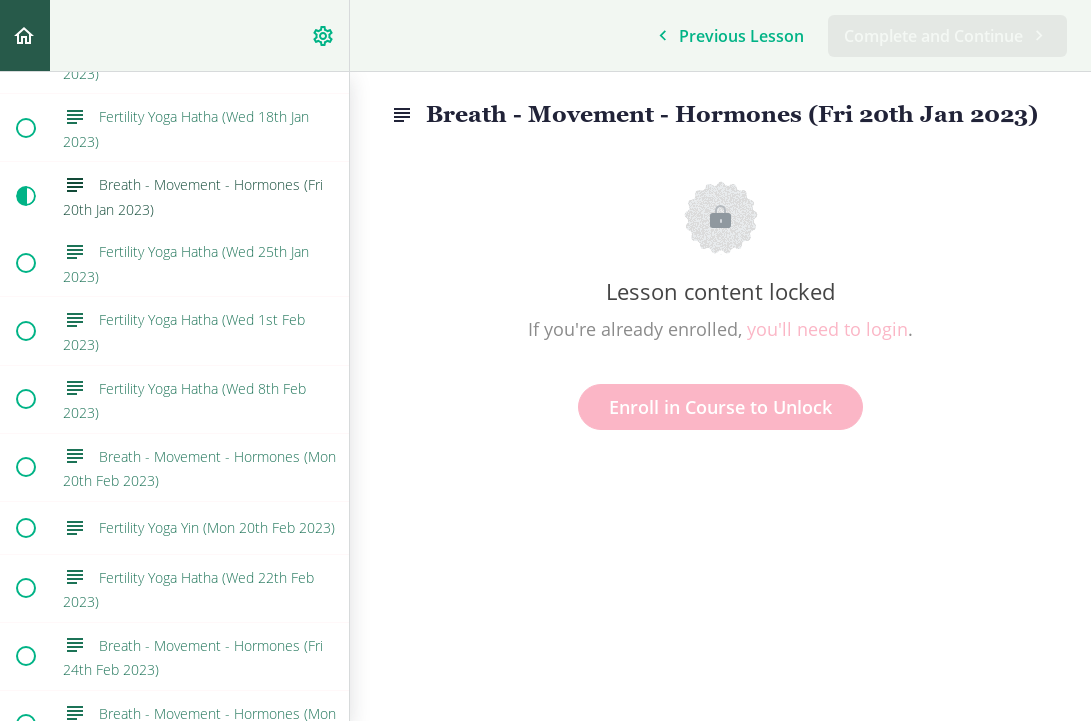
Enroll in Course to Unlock (720, 407)
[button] (25, 35)
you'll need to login (827, 329)
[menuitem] (324, 35)
